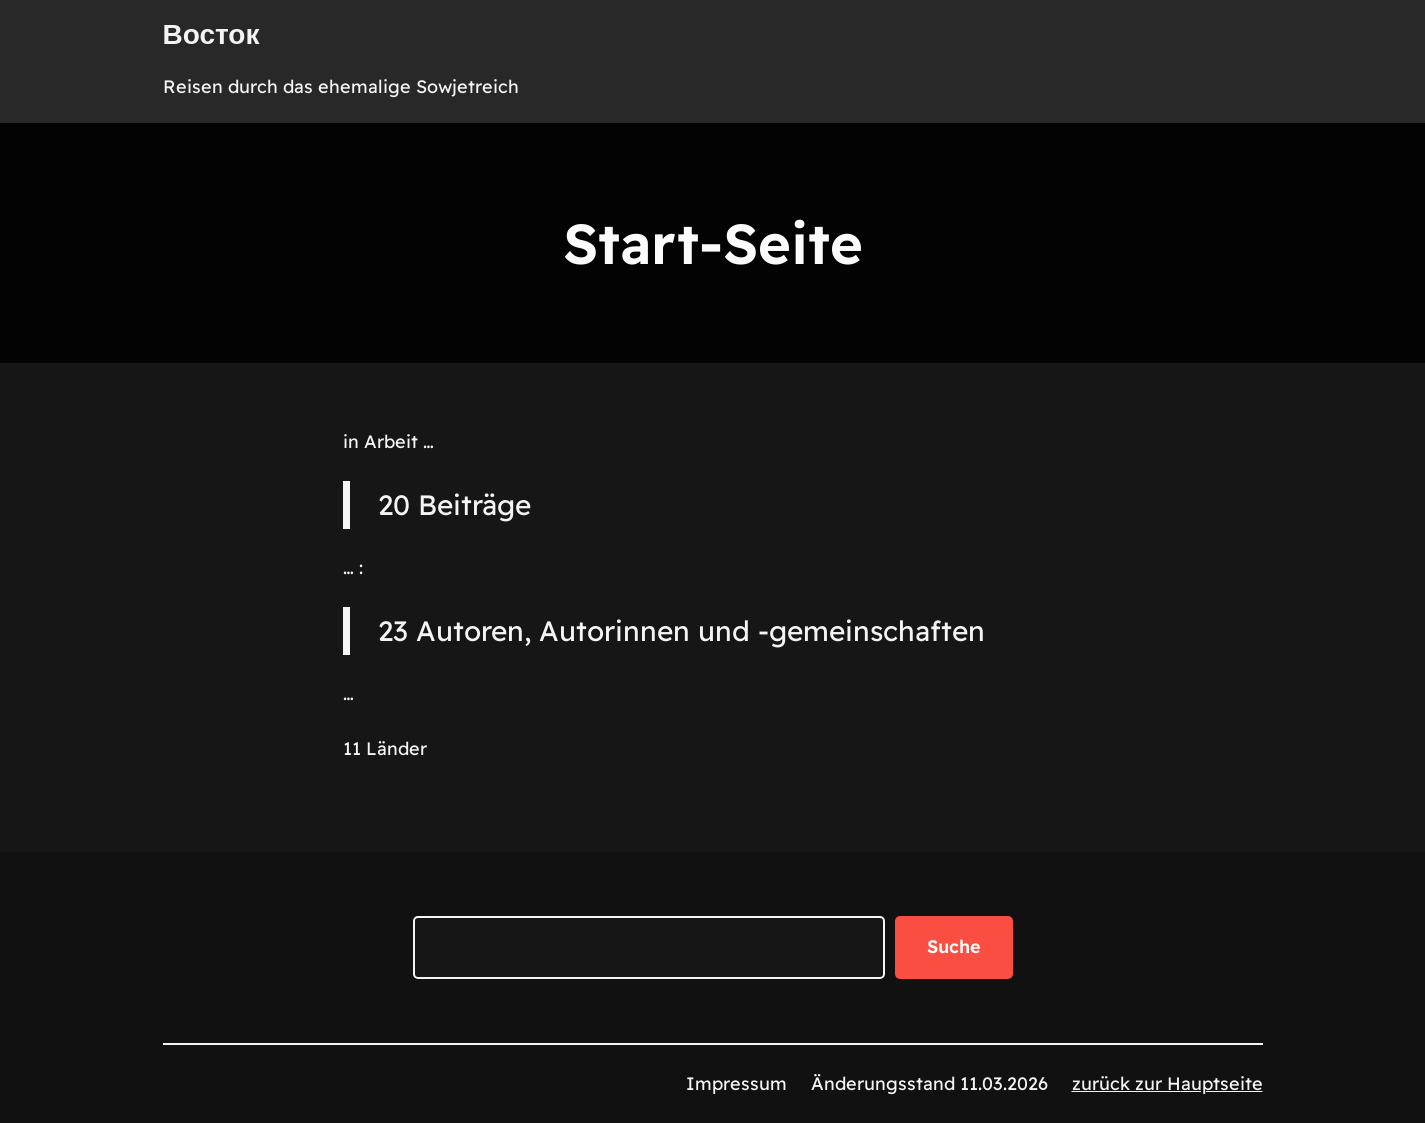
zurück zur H (1126, 1083)
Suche (954, 946)
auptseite (1222, 1083)
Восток (211, 33)
